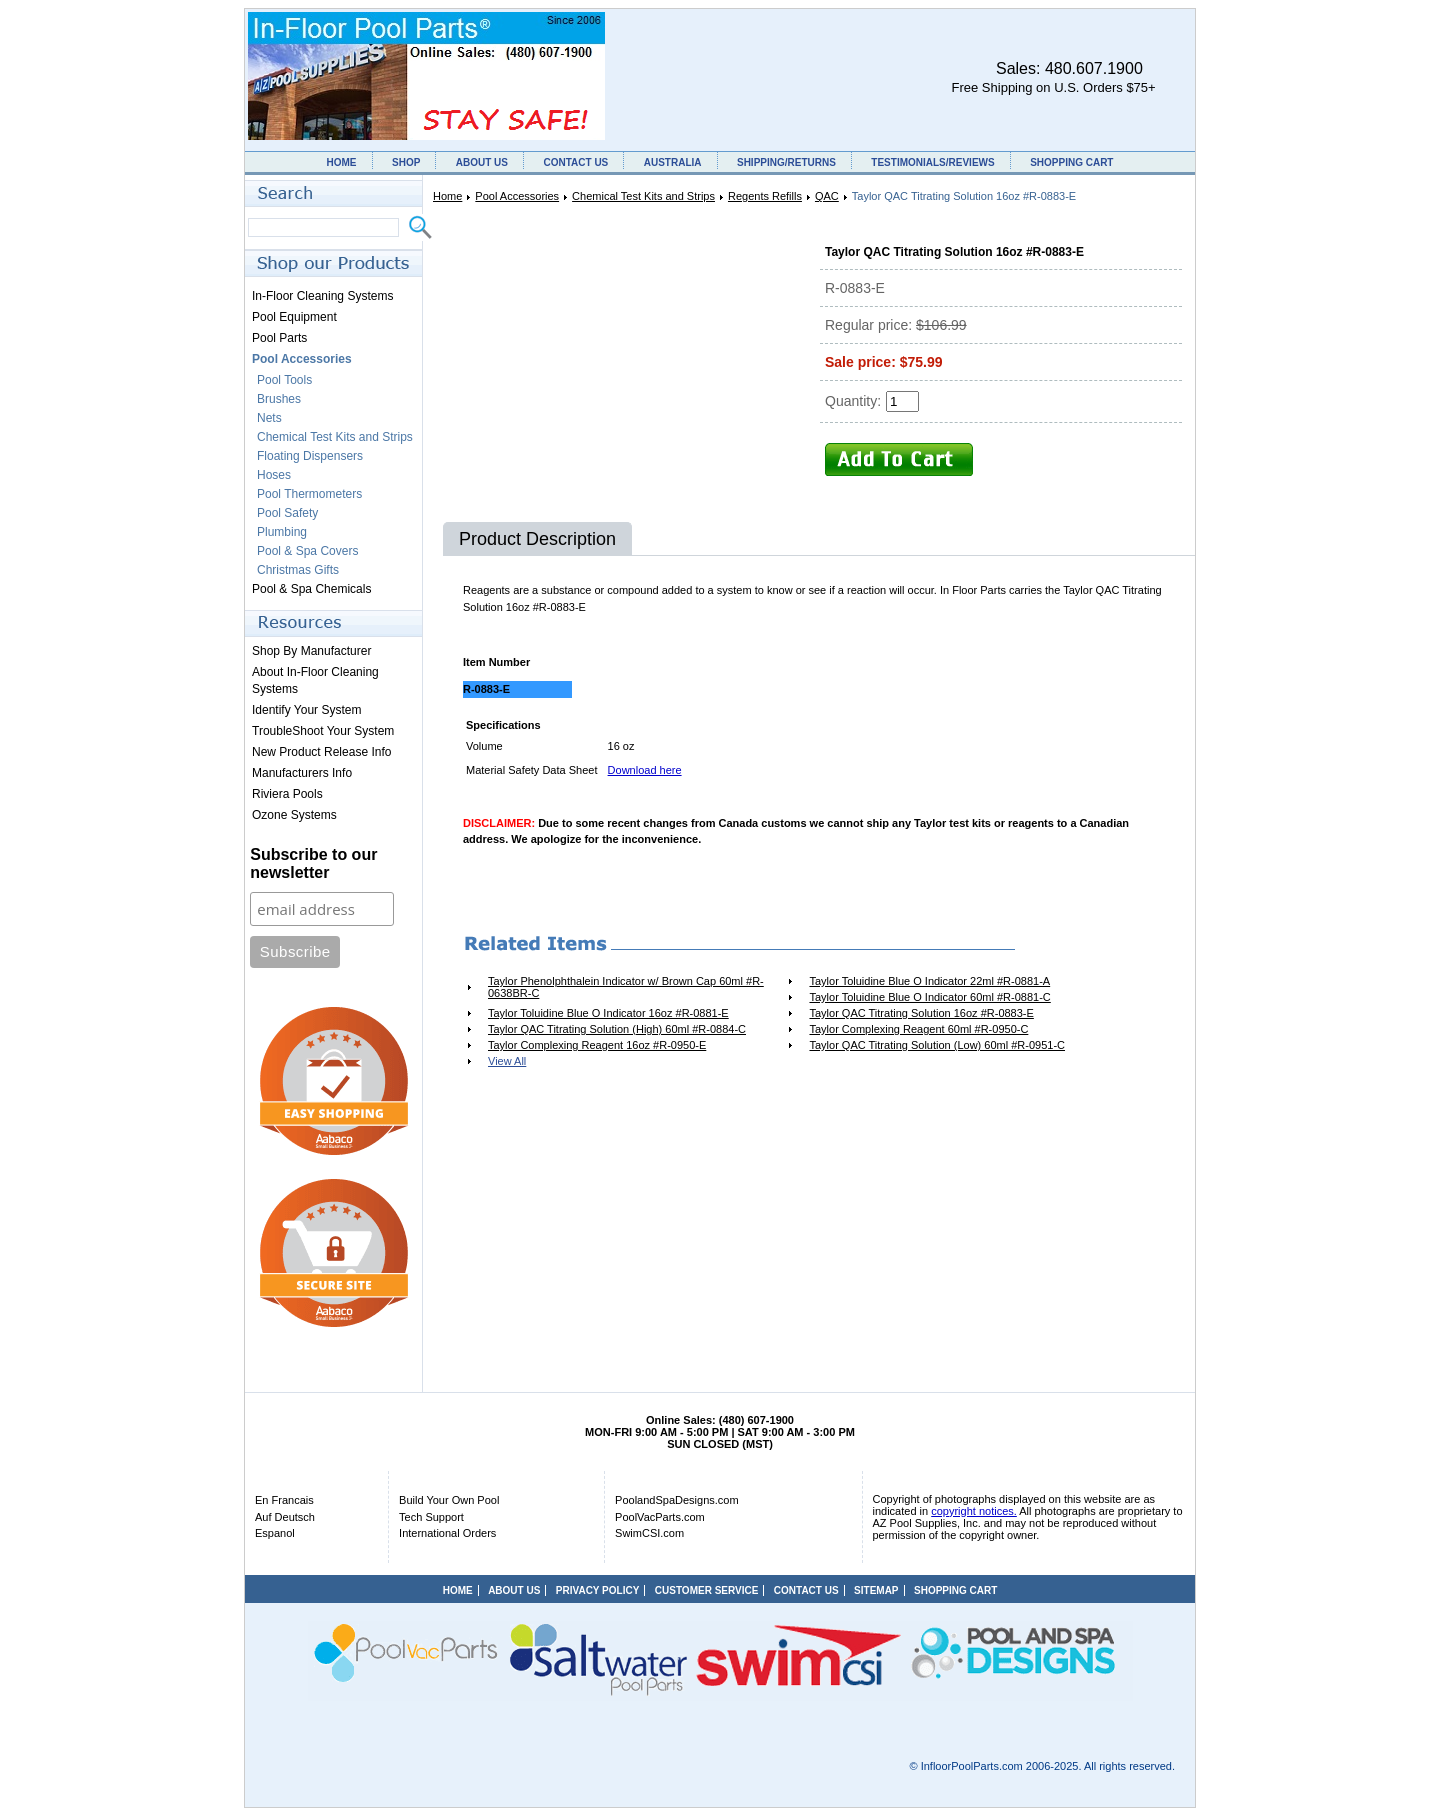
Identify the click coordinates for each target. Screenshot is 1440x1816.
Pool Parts (279, 338)
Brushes (279, 399)
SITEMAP (876, 1590)
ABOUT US (482, 162)
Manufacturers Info (302, 773)
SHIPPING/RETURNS (786, 162)
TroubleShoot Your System (323, 731)
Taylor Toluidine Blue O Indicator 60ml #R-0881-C (929, 997)
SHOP (406, 162)
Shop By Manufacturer (311, 651)
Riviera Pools (287, 794)
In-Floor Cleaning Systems (322, 296)
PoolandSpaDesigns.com (677, 1500)
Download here (645, 770)
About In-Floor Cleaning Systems (315, 680)
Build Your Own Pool (449, 1500)
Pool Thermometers (309, 494)
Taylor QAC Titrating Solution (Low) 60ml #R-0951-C (937, 1045)
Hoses (274, 475)
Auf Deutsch (285, 1517)
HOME (342, 162)
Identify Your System (306, 710)
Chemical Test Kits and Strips (643, 196)
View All (507, 1061)
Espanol (275, 1533)
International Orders (447, 1533)
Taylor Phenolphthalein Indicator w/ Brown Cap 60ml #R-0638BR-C (626, 987)
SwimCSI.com (649, 1533)
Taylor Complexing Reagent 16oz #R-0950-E (597, 1045)
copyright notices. (974, 1511)
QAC (827, 196)
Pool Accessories (517, 196)
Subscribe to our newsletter (313, 863)
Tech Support (431, 1517)
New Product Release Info (321, 752)
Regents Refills (765, 196)
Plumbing (282, 532)
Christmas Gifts (298, 570)
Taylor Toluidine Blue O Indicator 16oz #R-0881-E (608, 1013)
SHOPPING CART (1071, 162)
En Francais (284, 1500)
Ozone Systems (294, 815)
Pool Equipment (294, 317)
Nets (269, 418)
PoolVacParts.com (660, 1517)
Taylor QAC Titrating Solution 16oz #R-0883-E (921, 1013)
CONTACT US (575, 162)
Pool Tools (284, 380)
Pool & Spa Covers (307, 551)
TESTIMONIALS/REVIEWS (932, 162)
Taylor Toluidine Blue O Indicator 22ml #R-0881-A (929, 981)
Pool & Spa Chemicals (311, 589)
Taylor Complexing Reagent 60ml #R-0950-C (918, 1029)
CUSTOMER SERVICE (707, 1590)
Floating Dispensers (310, 456)
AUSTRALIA (673, 162)
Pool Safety (287, 513)
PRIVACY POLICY (598, 1590)
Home (447, 196)
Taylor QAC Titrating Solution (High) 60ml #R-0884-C (617, 1029)
